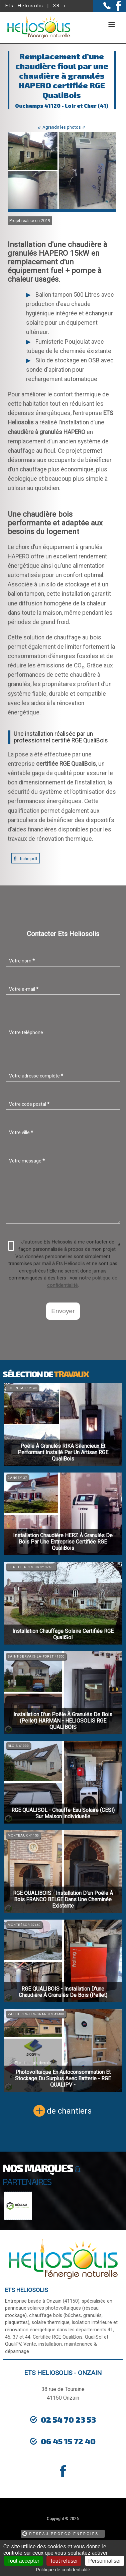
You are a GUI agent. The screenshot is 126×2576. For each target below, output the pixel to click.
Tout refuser (64, 2561)
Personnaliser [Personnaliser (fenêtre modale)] (104, 2561)
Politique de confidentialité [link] (63, 2569)
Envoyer (63, 1311)
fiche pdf (28, 858)
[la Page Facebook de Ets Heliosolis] (116, 9)
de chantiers (69, 2111)
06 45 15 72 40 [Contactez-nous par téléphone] (68, 2441)
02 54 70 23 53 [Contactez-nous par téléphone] (68, 2419)
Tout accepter (23, 2561)
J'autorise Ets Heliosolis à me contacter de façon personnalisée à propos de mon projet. (64, 1245)
